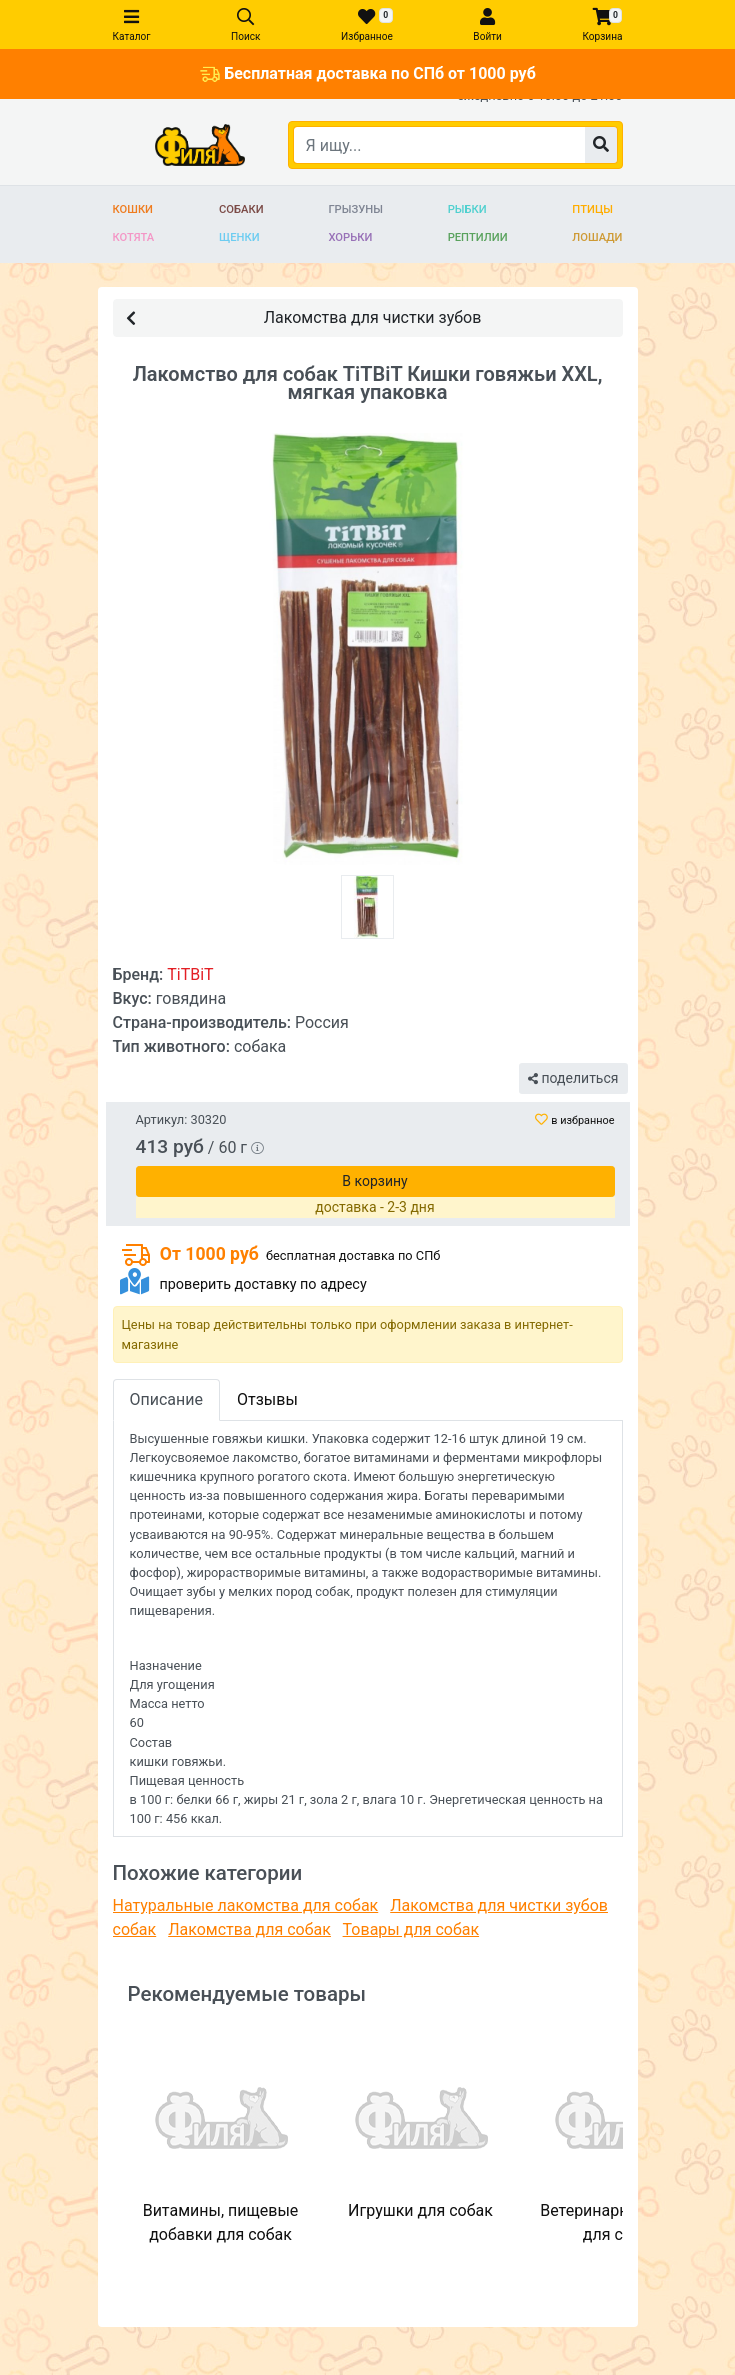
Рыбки (467, 209)
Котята (134, 237)
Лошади (597, 237)
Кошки (133, 209)
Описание (167, 1399)
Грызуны (355, 209)
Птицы (592, 209)
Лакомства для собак (249, 1929)
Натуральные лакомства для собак (246, 1905)
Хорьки (350, 237)
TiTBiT (190, 974)
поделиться (573, 1078)
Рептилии (478, 237)
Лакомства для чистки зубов (304, 316)
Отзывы (267, 1399)
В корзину (374, 1181)
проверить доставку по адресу (262, 1284)
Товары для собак (411, 1929)
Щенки (239, 237)
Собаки (241, 209)
